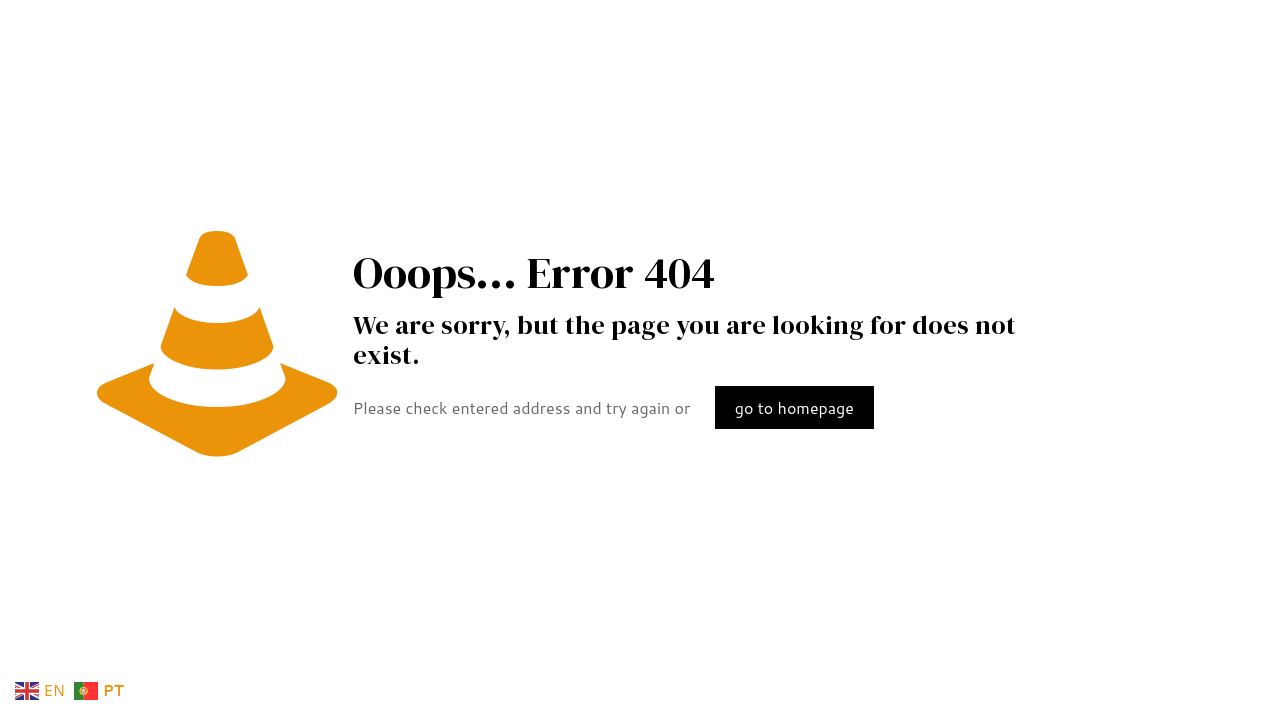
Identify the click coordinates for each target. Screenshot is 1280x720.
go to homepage (794, 407)
